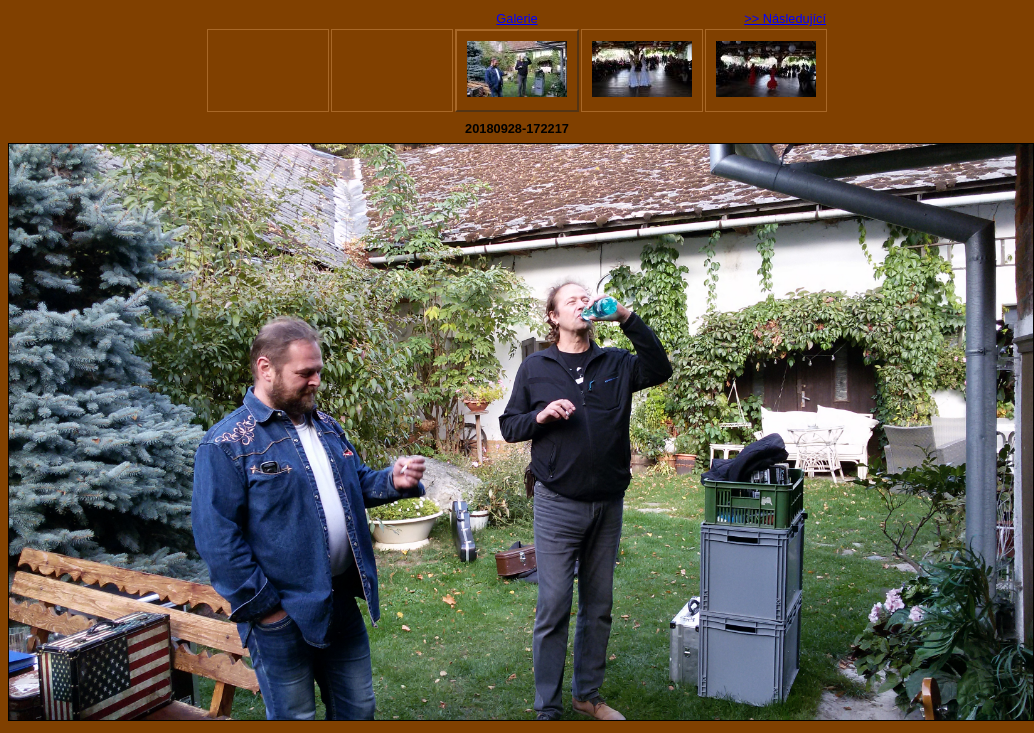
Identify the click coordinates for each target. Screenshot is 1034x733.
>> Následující (785, 18)
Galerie (516, 18)
